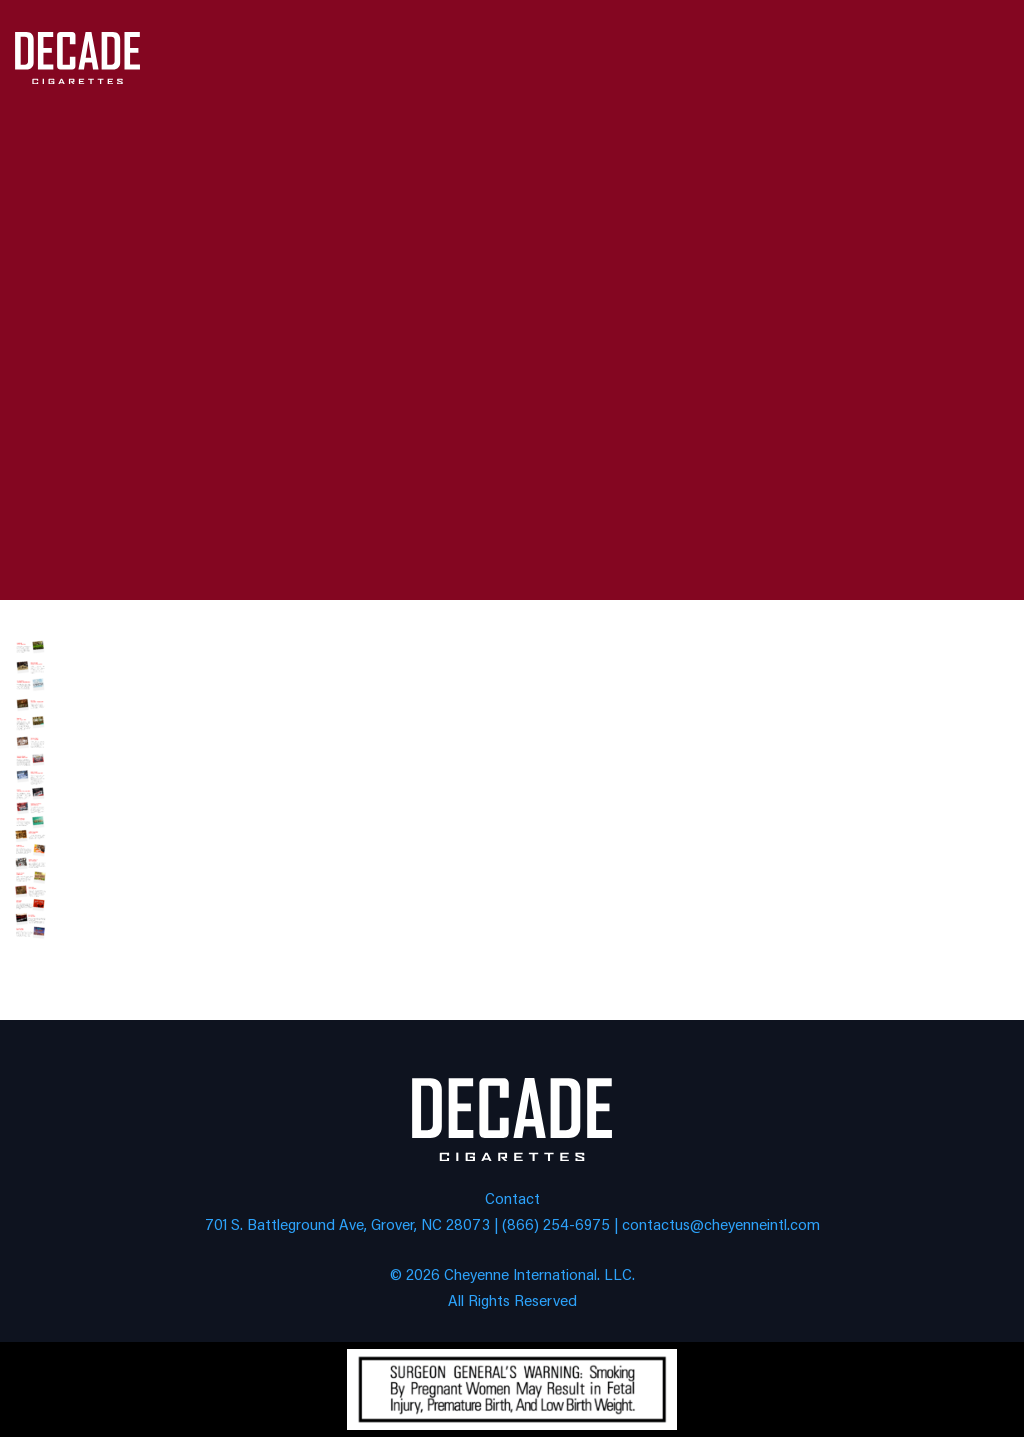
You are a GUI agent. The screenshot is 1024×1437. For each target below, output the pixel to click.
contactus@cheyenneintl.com (721, 1223)
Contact (512, 1197)
